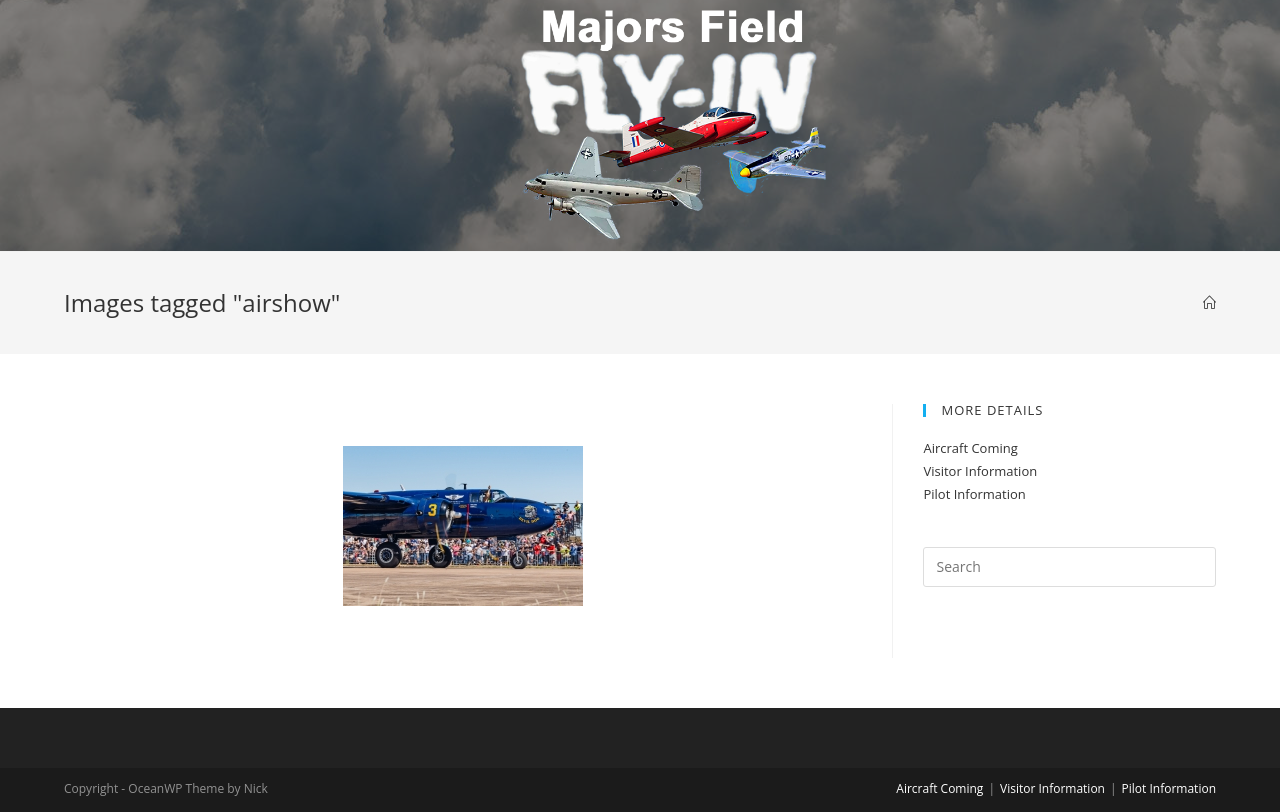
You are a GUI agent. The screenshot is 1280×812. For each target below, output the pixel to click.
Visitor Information (980, 471)
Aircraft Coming (970, 448)
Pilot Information (974, 494)
